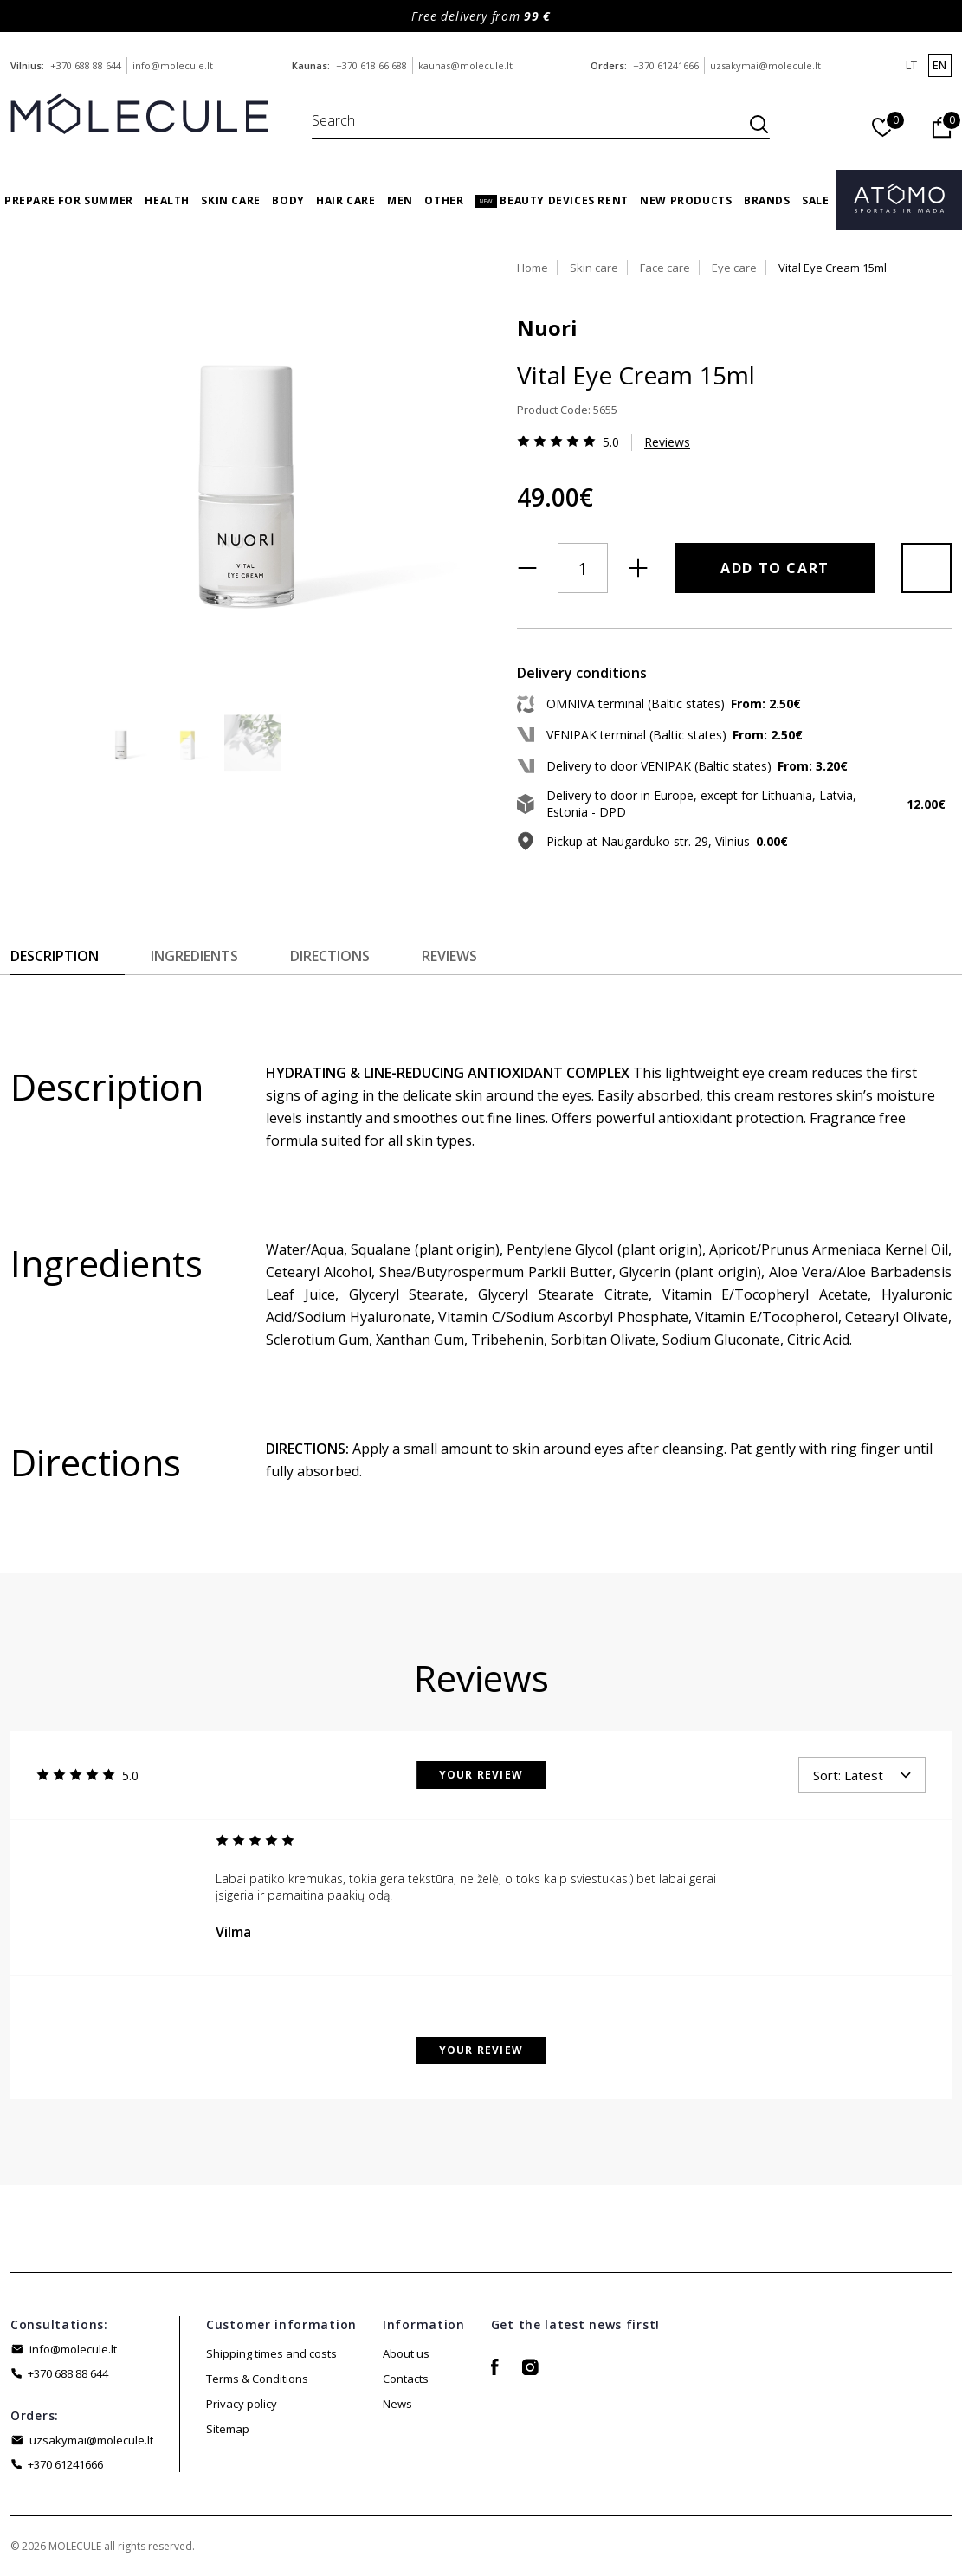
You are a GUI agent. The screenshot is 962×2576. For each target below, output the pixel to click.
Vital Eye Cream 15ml (832, 267)
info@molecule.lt (172, 65)
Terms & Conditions (257, 2378)
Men (400, 200)
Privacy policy (241, 2403)
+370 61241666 (666, 65)
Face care (665, 267)
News (397, 2403)
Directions (330, 955)
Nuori (547, 327)
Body (288, 200)
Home (532, 267)
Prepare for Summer (68, 200)
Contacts (406, 2378)
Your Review (481, 1774)
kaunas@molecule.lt (465, 65)
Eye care (734, 267)
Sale (815, 200)
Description (54, 955)
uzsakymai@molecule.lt (765, 65)
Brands (767, 200)
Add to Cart (775, 568)
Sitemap (227, 2429)
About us (406, 2353)
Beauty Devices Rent (552, 200)
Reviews (667, 442)
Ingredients (194, 955)
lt (911, 65)
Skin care (230, 200)
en (939, 65)
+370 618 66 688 (371, 65)
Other (443, 200)
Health (167, 200)
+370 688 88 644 (85, 65)
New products (686, 200)
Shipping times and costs (271, 2353)
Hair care (345, 200)
